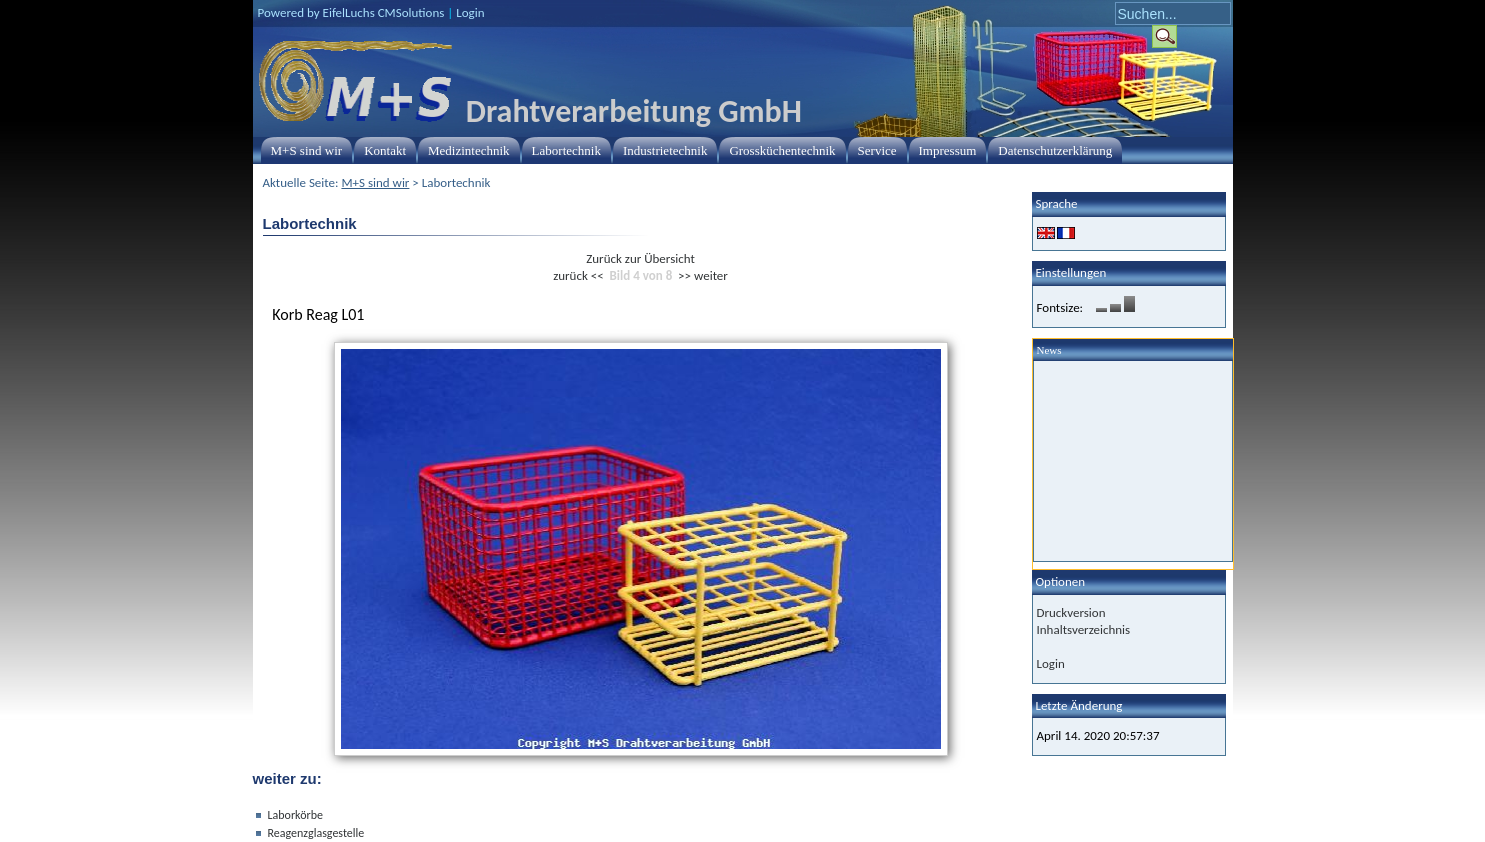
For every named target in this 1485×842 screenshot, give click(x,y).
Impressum (948, 150)
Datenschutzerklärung (1055, 150)
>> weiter (703, 275)
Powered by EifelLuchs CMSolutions (351, 12)
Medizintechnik (469, 150)
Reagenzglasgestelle (316, 833)
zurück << (578, 275)
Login (470, 12)
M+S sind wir (307, 150)
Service (877, 150)
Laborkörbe (295, 815)
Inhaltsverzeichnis (1084, 629)
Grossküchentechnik (782, 150)
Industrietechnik (665, 150)
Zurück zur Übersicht (640, 258)
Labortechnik (566, 150)
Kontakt (385, 150)
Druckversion (1071, 612)
